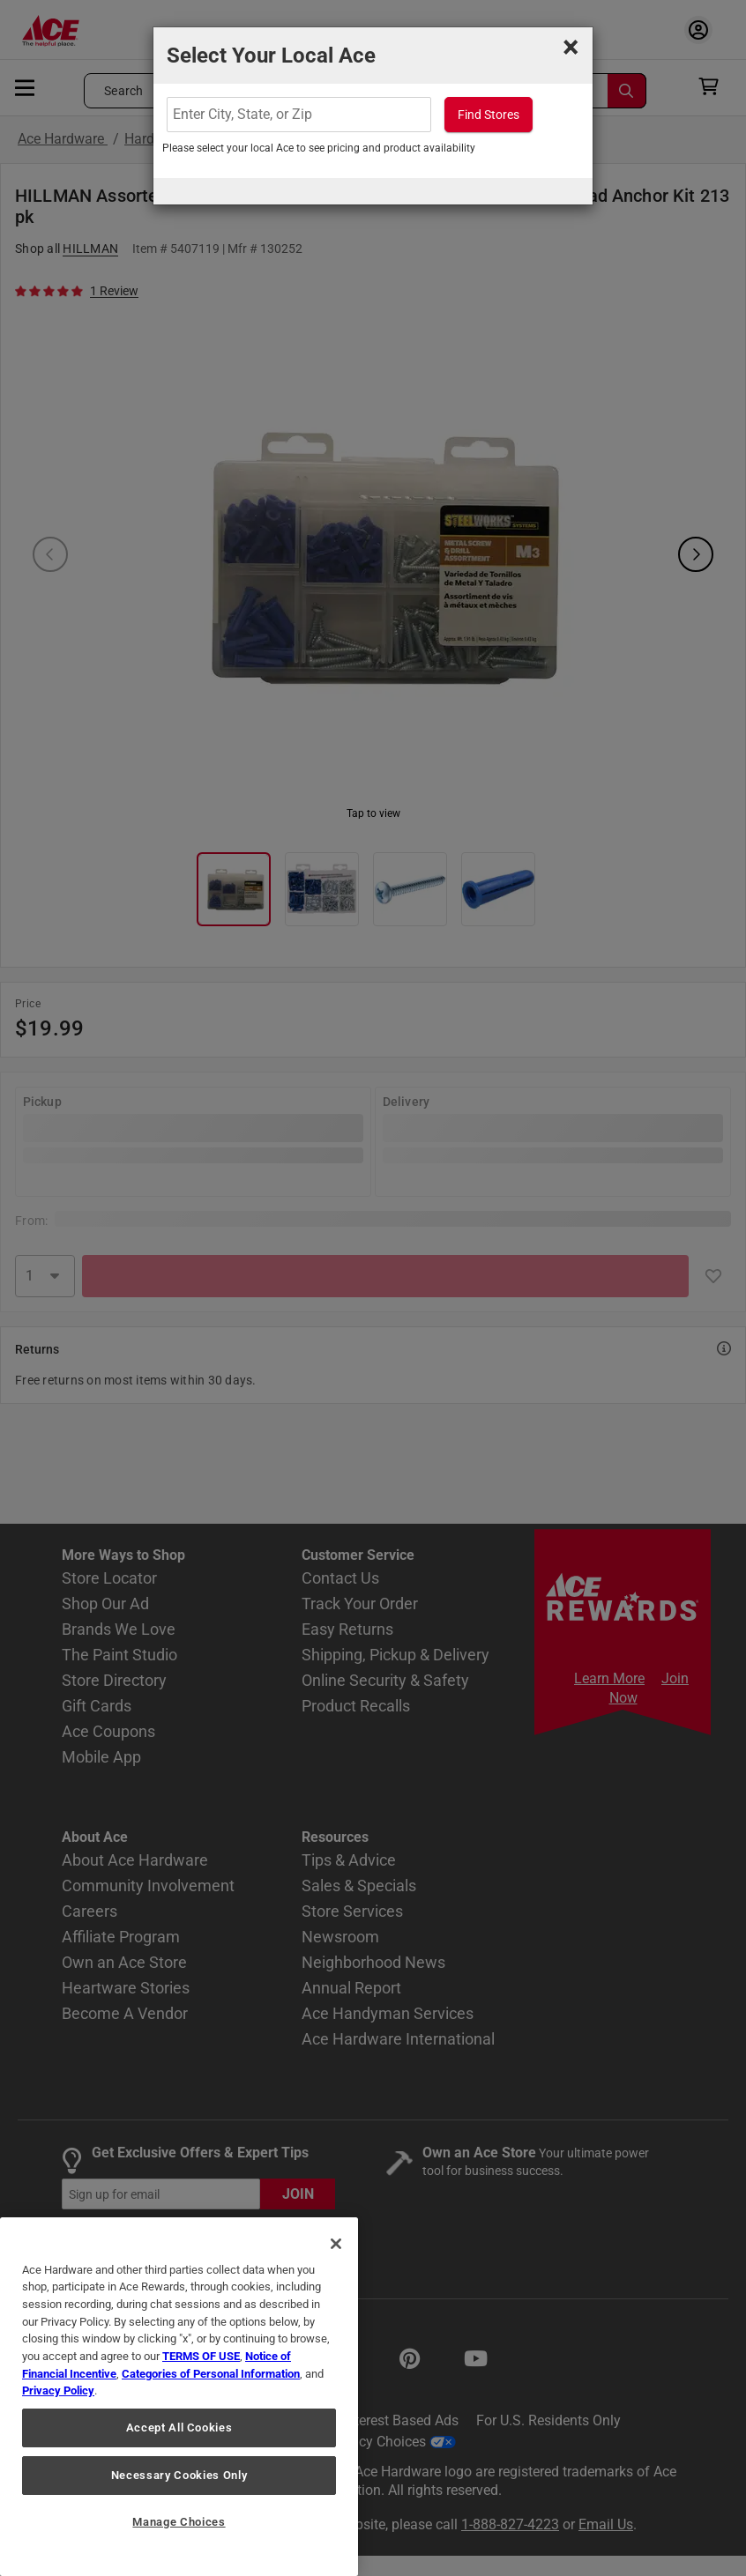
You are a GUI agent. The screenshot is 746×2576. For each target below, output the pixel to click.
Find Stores (488, 115)
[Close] (336, 2243)
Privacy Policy (58, 2390)
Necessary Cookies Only (179, 2475)
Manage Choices (178, 2521)
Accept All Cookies (179, 2427)
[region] (179, 2396)
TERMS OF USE (201, 2356)
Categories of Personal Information (211, 2373)
